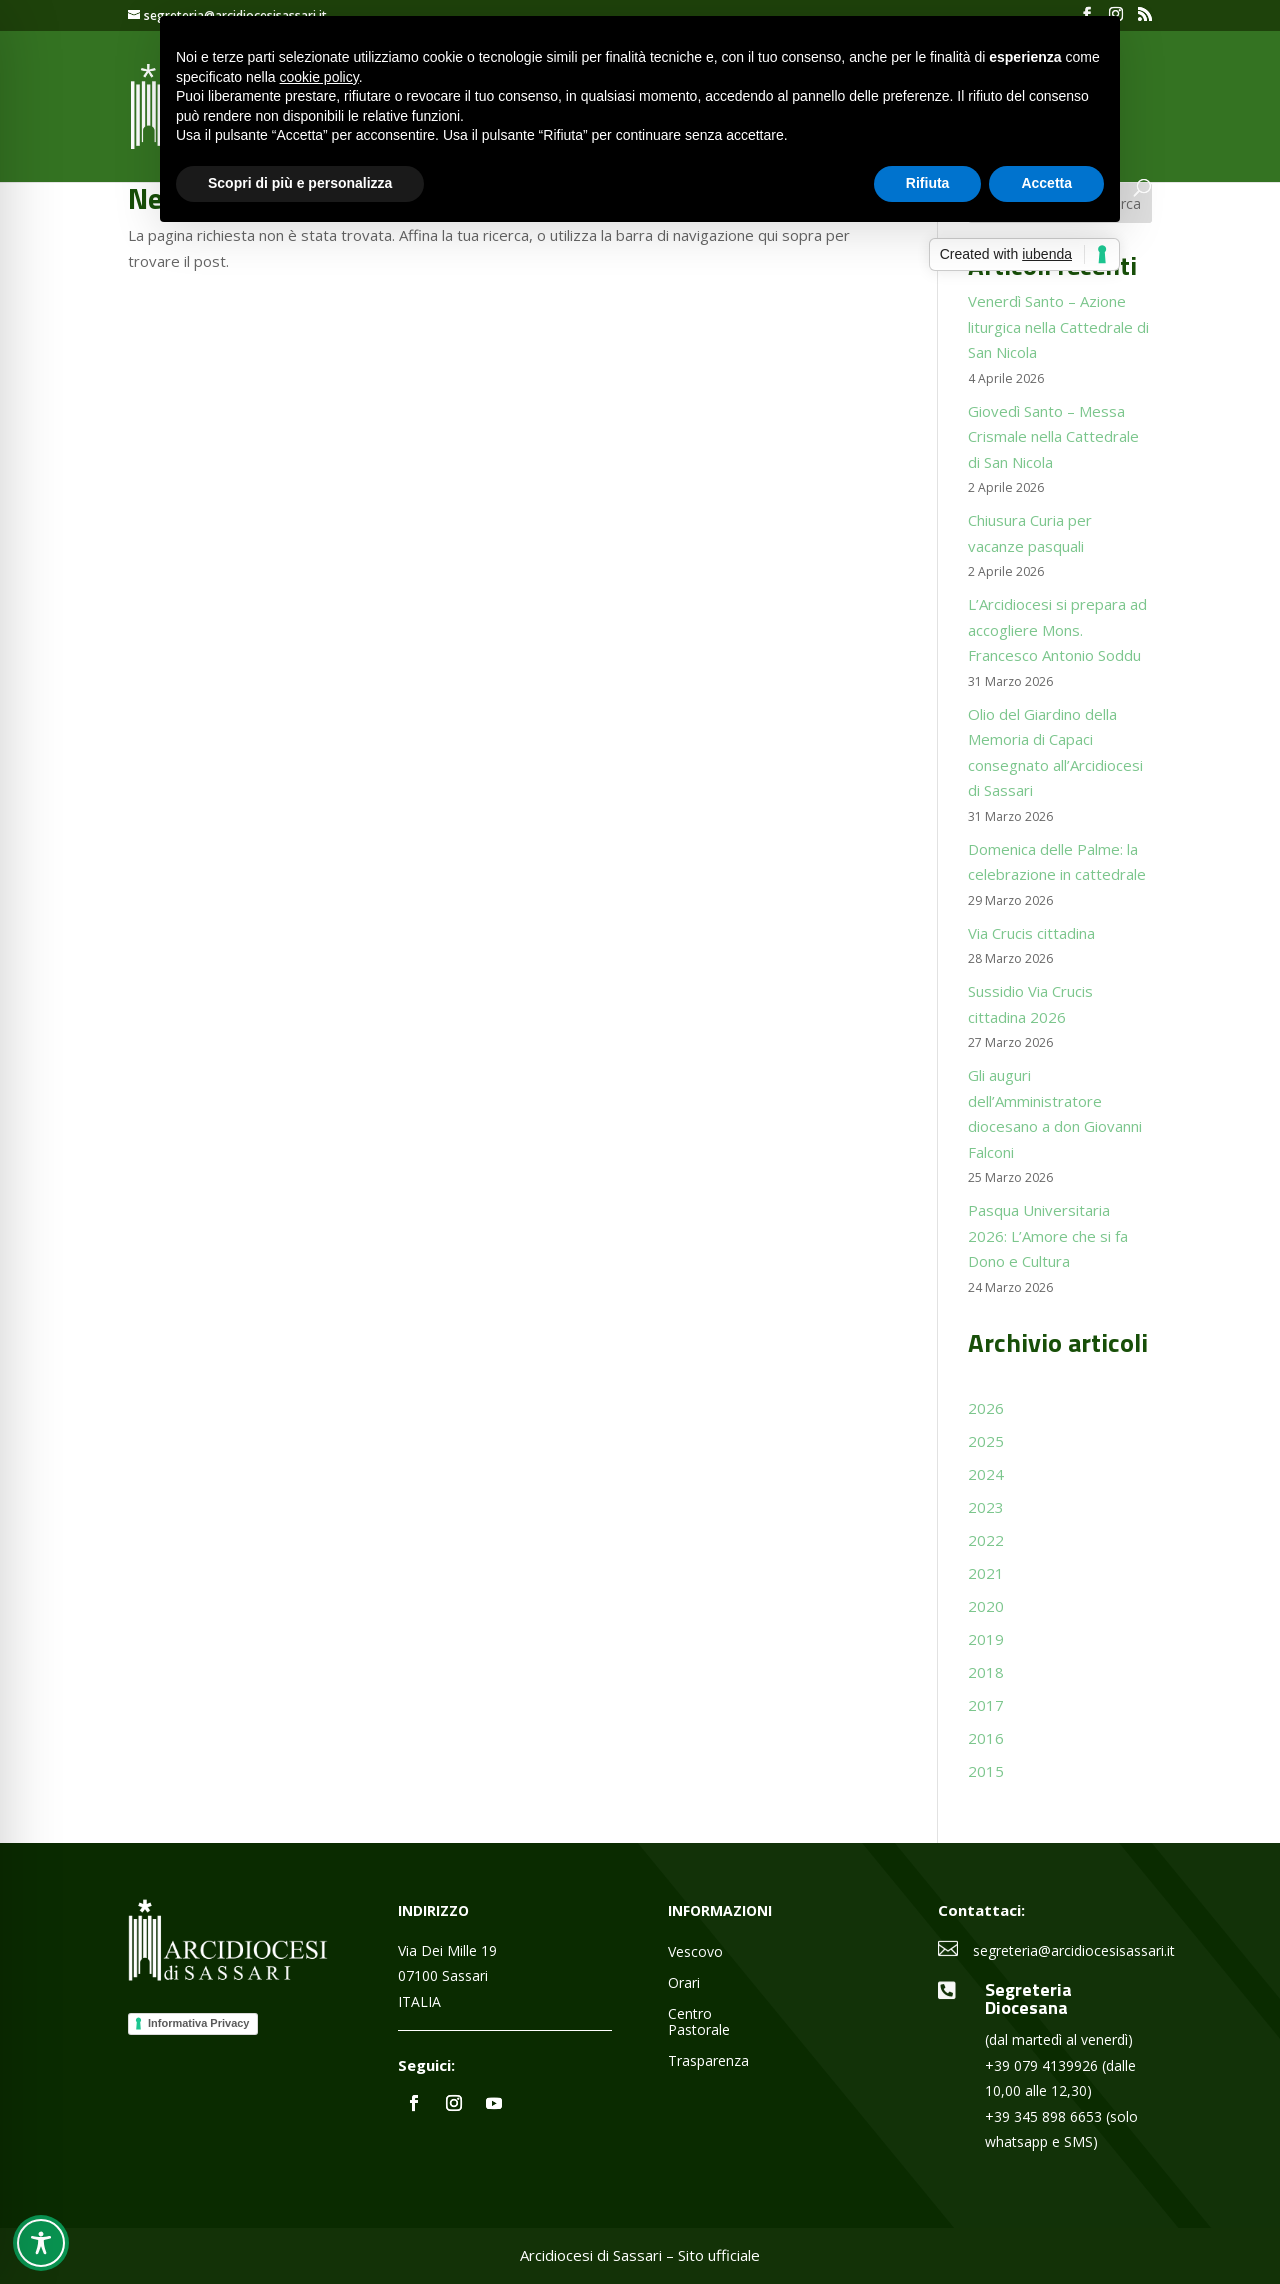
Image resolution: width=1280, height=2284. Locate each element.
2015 (986, 1771)
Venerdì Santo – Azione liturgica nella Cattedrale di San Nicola (1058, 326)
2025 (986, 1441)
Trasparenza (708, 2061)
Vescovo (695, 1952)
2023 (986, 1507)
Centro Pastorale (699, 2022)
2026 (986, 1408)
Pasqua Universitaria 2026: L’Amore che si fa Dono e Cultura (1048, 1235)
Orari (684, 1983)
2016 (986, 1738)
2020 (986, 1606)
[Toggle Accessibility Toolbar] (41, 2243)
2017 (986, 1705)
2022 (986, 1540)
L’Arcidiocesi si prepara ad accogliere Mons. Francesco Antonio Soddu (1057, 629)
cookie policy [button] (319, 77)
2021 (986, 1573)
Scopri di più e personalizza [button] (300, 183)
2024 (986, 1474)
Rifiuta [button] (928, 183)
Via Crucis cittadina (1031, 933)
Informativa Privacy (199, 2023)
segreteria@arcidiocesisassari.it (1074, 1950)
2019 (986, 1639)
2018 (986, 1672)
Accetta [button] (1046, 183)
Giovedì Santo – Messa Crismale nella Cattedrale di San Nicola (1053, 436)
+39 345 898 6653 (1043, 2116)
